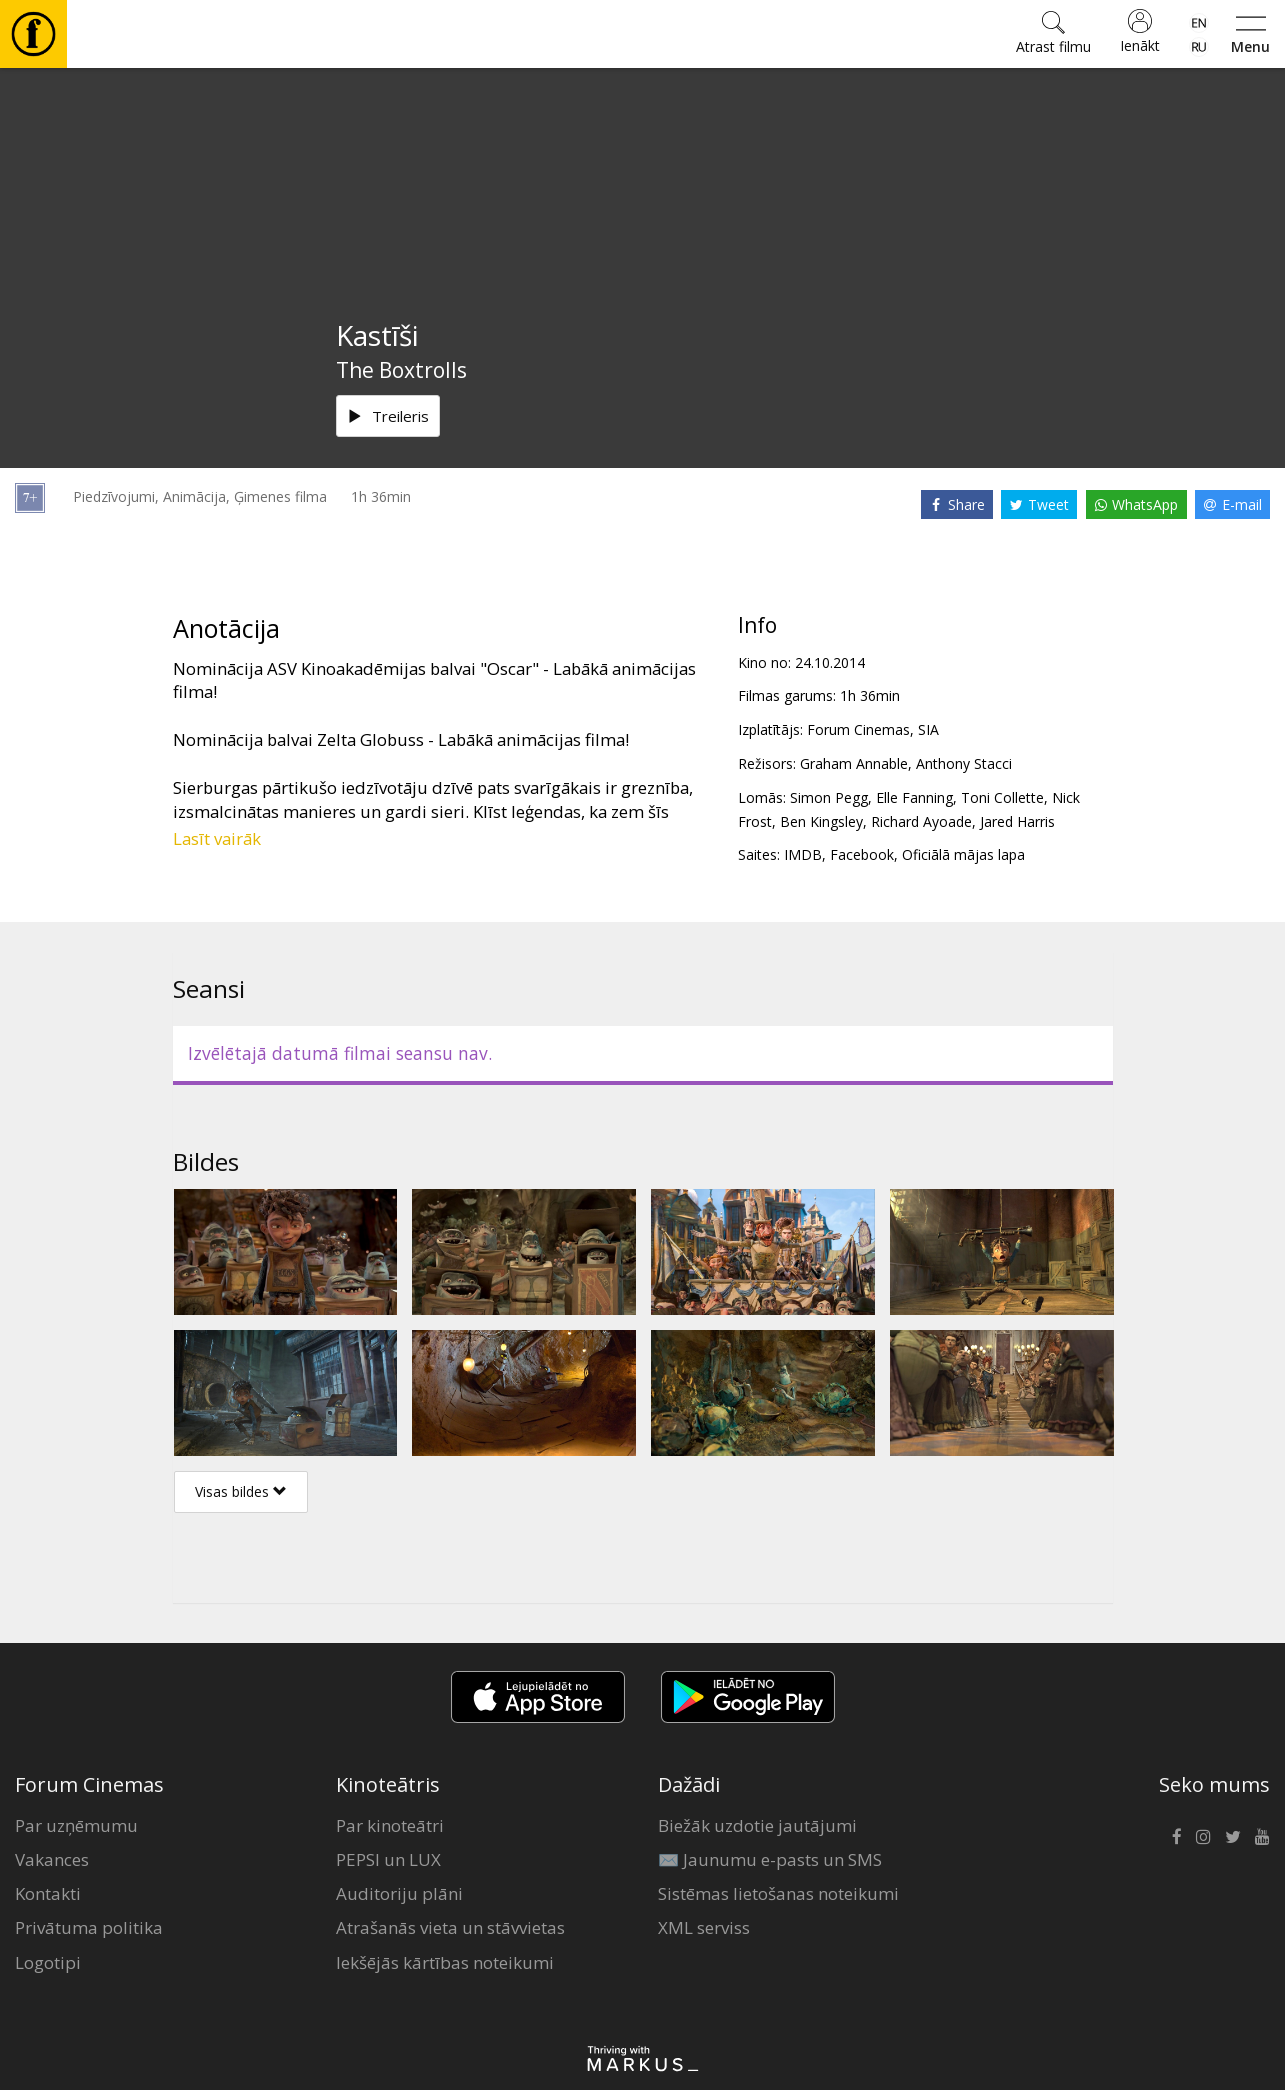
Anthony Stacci (964, 763)
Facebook (862, 854)
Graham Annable (854, 763)
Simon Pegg (829, 797)
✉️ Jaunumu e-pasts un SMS (770, 1859)
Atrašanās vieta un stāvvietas (450, 1927)
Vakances (52, 1859)
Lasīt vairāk (217, 838)
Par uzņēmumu (76, 1825)
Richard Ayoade (921, 821)
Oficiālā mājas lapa (963, 854)
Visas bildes (241, 1491)
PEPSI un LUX (388, 1859)
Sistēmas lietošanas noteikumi (778, 1893)
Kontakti (48, 1893)
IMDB (803, 854)
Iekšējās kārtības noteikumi (445, 1962)
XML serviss (704, 1927)
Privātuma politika (89, 1927)
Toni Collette (1002, 797)
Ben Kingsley (821, 821)
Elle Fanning (914, 797)
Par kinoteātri (390, 1825)
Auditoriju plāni (399, 1893)
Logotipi (48, 1962)
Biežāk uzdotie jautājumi (757, 1825)
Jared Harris (1017, 821)
